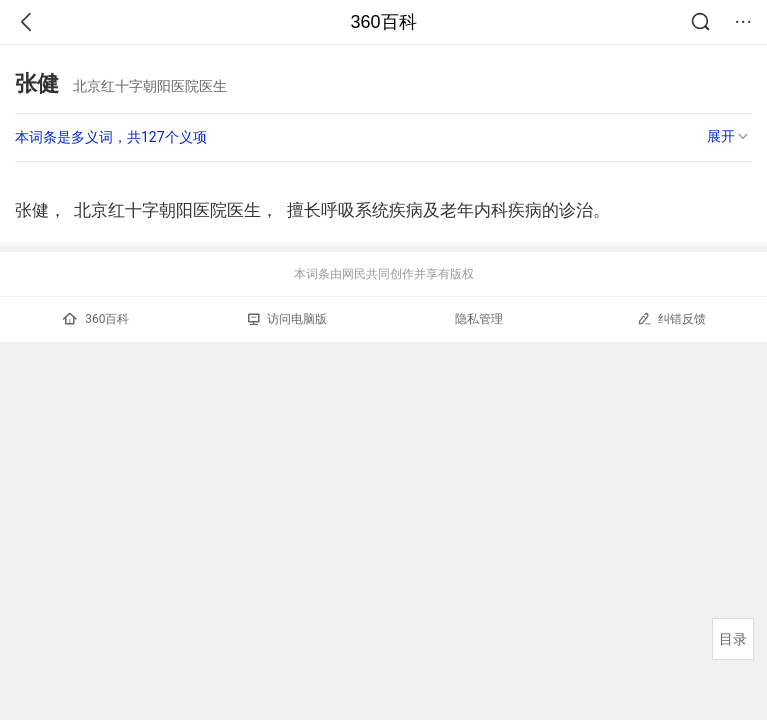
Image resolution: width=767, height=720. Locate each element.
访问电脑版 (287, 319)
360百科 (383, 22)
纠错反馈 (671, 318)
